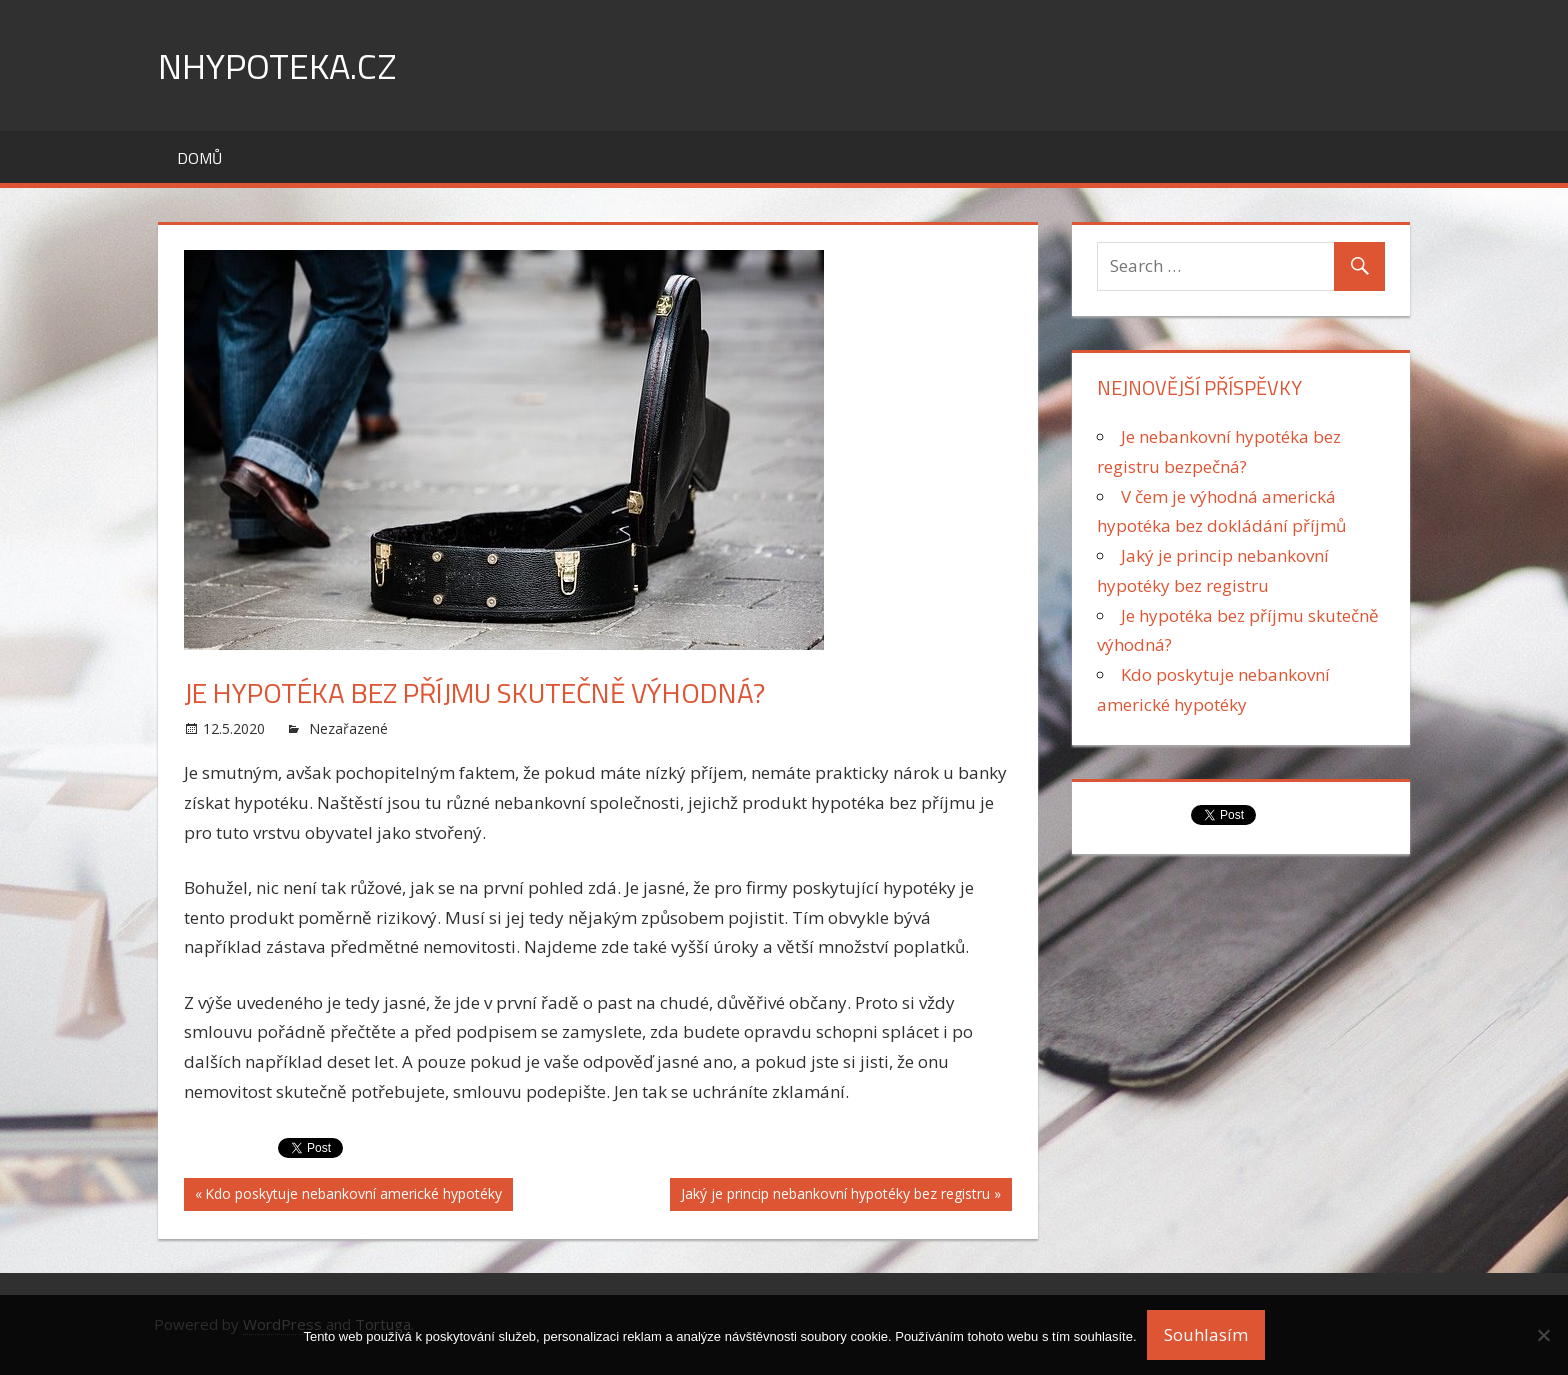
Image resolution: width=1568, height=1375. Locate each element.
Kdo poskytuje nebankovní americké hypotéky (353, 1196)
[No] (1543, 1335)
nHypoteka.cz (277, 65)
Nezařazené (348, 728)
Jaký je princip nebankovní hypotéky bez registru (835, 1196)
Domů (199, 158)
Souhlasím (1206, 1334)
